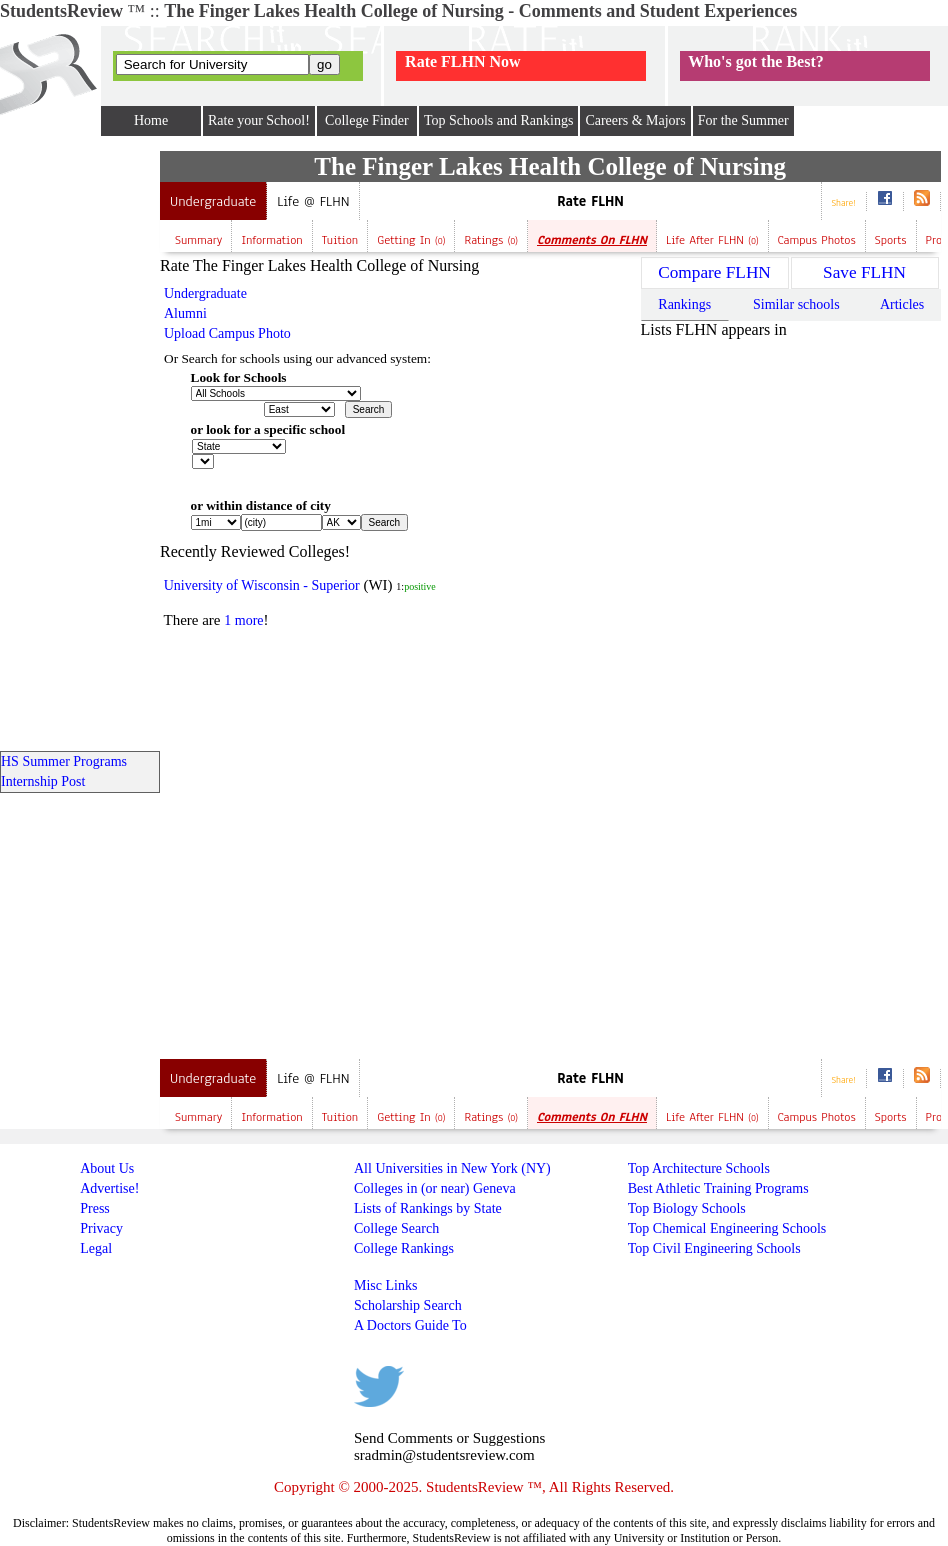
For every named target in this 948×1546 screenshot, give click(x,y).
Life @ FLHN (313, 201)
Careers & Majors (635, 120)
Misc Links (385, 1285)
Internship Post (43, 781)
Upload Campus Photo (227, 333)
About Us (107, 1168)
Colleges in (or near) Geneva (435, 1188)
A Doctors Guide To (410, 1325)
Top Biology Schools (687, 1208)
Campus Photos (817, 240)
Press (95, 1208)
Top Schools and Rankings (499, 120)
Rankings (684, 304)
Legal (96, 1248)
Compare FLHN (714, 272)
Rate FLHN (590, 201)
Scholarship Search (408, 1305)
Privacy (101, 1228)
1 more (243, 620)
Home (151, 120)
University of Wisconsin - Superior (262, 585)
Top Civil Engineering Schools (714, 1248)
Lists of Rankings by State (428, 1208)
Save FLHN (864, 272)
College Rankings (404, 1248)
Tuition (340, 240)
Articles (902, 304)
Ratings (491, 240)
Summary (198, 240)
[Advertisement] (328, 791)
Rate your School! (259, 120)
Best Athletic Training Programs (718, 1188)
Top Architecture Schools (699, 1168)
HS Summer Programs (64, 761)
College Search (396, 1228)
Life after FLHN (712, 240)
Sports (891, 240)
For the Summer (743, 120)
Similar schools (796, 304)
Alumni (185, 313)
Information (271, 240)
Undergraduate (213, 201)
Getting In (411, 240)
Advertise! (109, 1188)
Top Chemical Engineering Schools (727, 1228)
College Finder (367, 120)
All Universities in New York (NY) (452, 1168)
